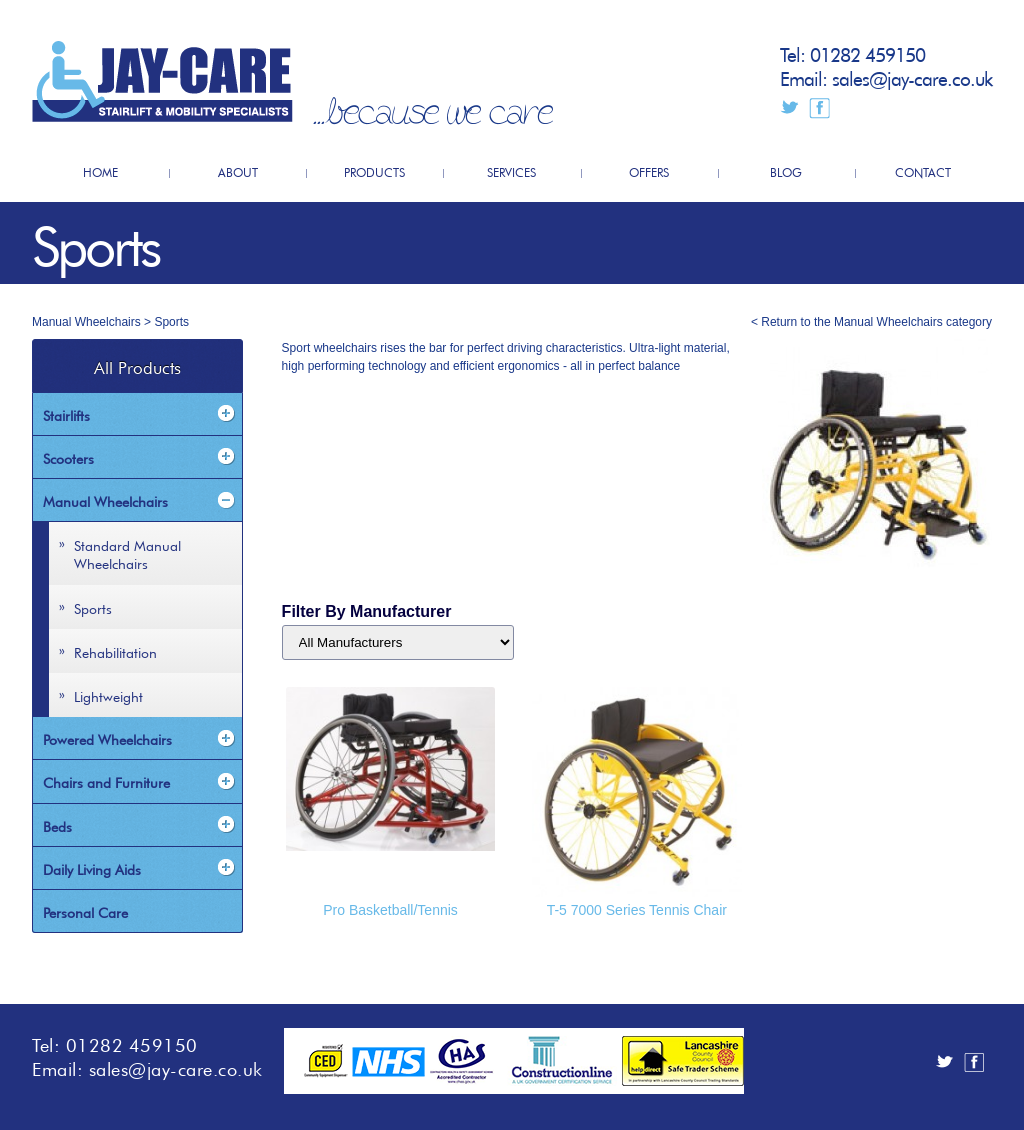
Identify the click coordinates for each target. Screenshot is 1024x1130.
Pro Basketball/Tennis (390, 910)
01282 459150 (867, 52)
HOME (100, 171)
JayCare (162, 81)
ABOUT (238, 171)
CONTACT (923, 171)
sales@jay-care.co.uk (912, 76)
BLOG (786, 171)
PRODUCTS (374, 171)
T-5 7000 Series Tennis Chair (637, 910)
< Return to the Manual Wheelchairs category (871, 322)
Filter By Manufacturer (367, 611)
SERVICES (511, 171)
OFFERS (649, 171)
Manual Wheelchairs (86, 322)
